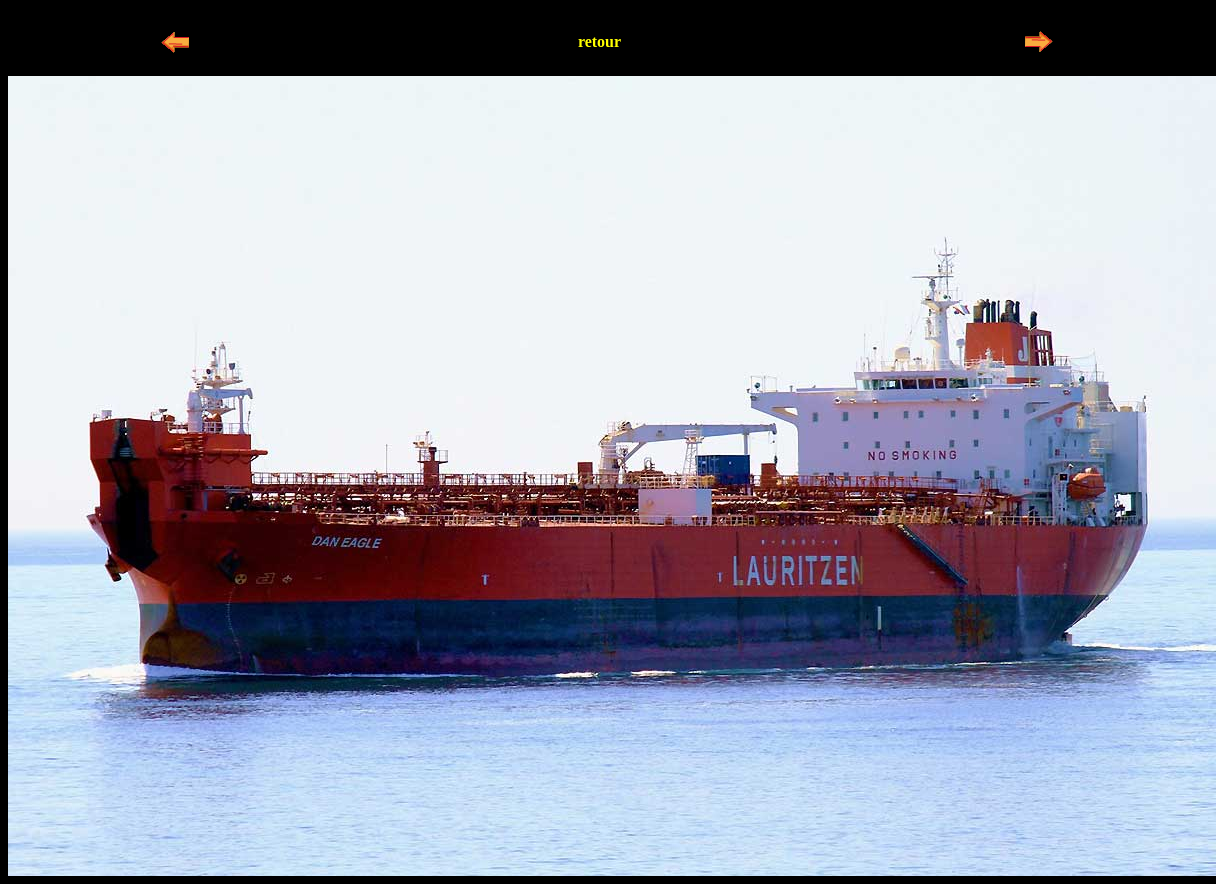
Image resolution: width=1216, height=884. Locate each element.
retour (599, 41)
